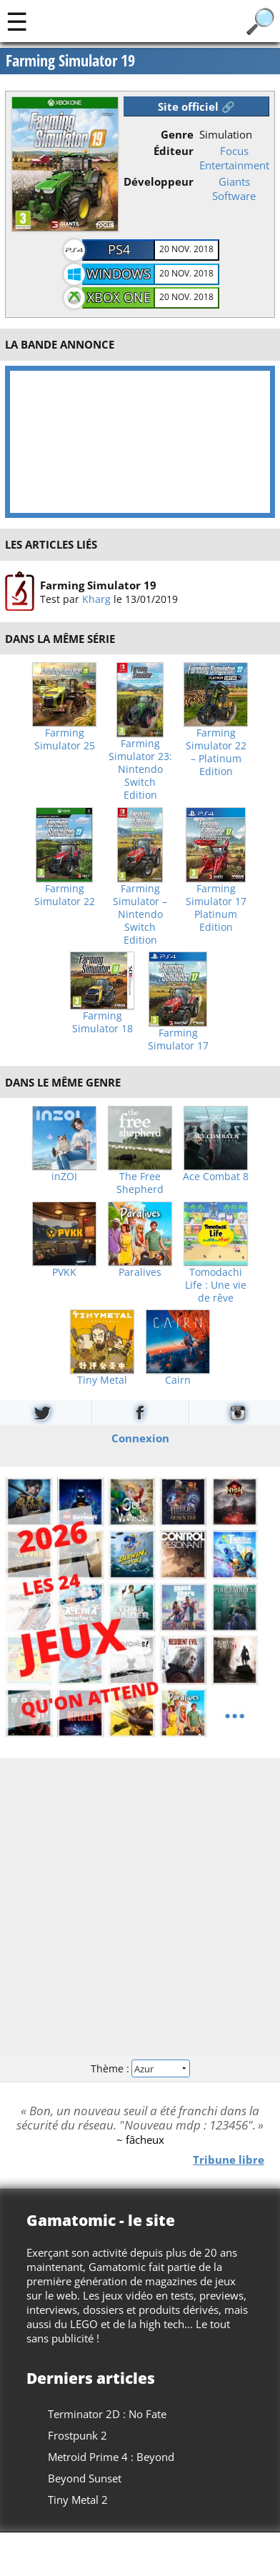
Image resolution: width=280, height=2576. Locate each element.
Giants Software (234, 188)
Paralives (140, 1272)
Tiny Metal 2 (78, 2499)
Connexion (140, 1438)
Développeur (159, 181)
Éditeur (174, 151)
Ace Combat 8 (216, 1176)
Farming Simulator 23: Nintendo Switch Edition (140, 769)
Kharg (96, 598)
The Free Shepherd (140, 1183)
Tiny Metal (102, 1380)
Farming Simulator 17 (178, 1039)
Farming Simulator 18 (102, 1022)
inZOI (64, 1176)
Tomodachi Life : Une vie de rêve (215, 1285)
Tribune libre (228, 2159)
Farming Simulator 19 (98, 584)
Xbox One (119, 297)
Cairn (178, 1380)
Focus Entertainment (234, 158)
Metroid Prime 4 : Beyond (111, 2457)
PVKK (64, 1272)
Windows (118, 273)
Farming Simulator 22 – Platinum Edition (216, 752)
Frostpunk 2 (77, 2435)
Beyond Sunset (84, 2478)
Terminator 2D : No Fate (107, 2414)
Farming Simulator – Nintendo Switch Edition (140, 914)
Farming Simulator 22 (64, 895)
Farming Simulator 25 (64, 739)
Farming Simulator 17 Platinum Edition (216, 908)
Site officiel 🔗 (196, 106)
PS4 (119, 249)
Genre (177, 134)
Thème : (140, 2068)
